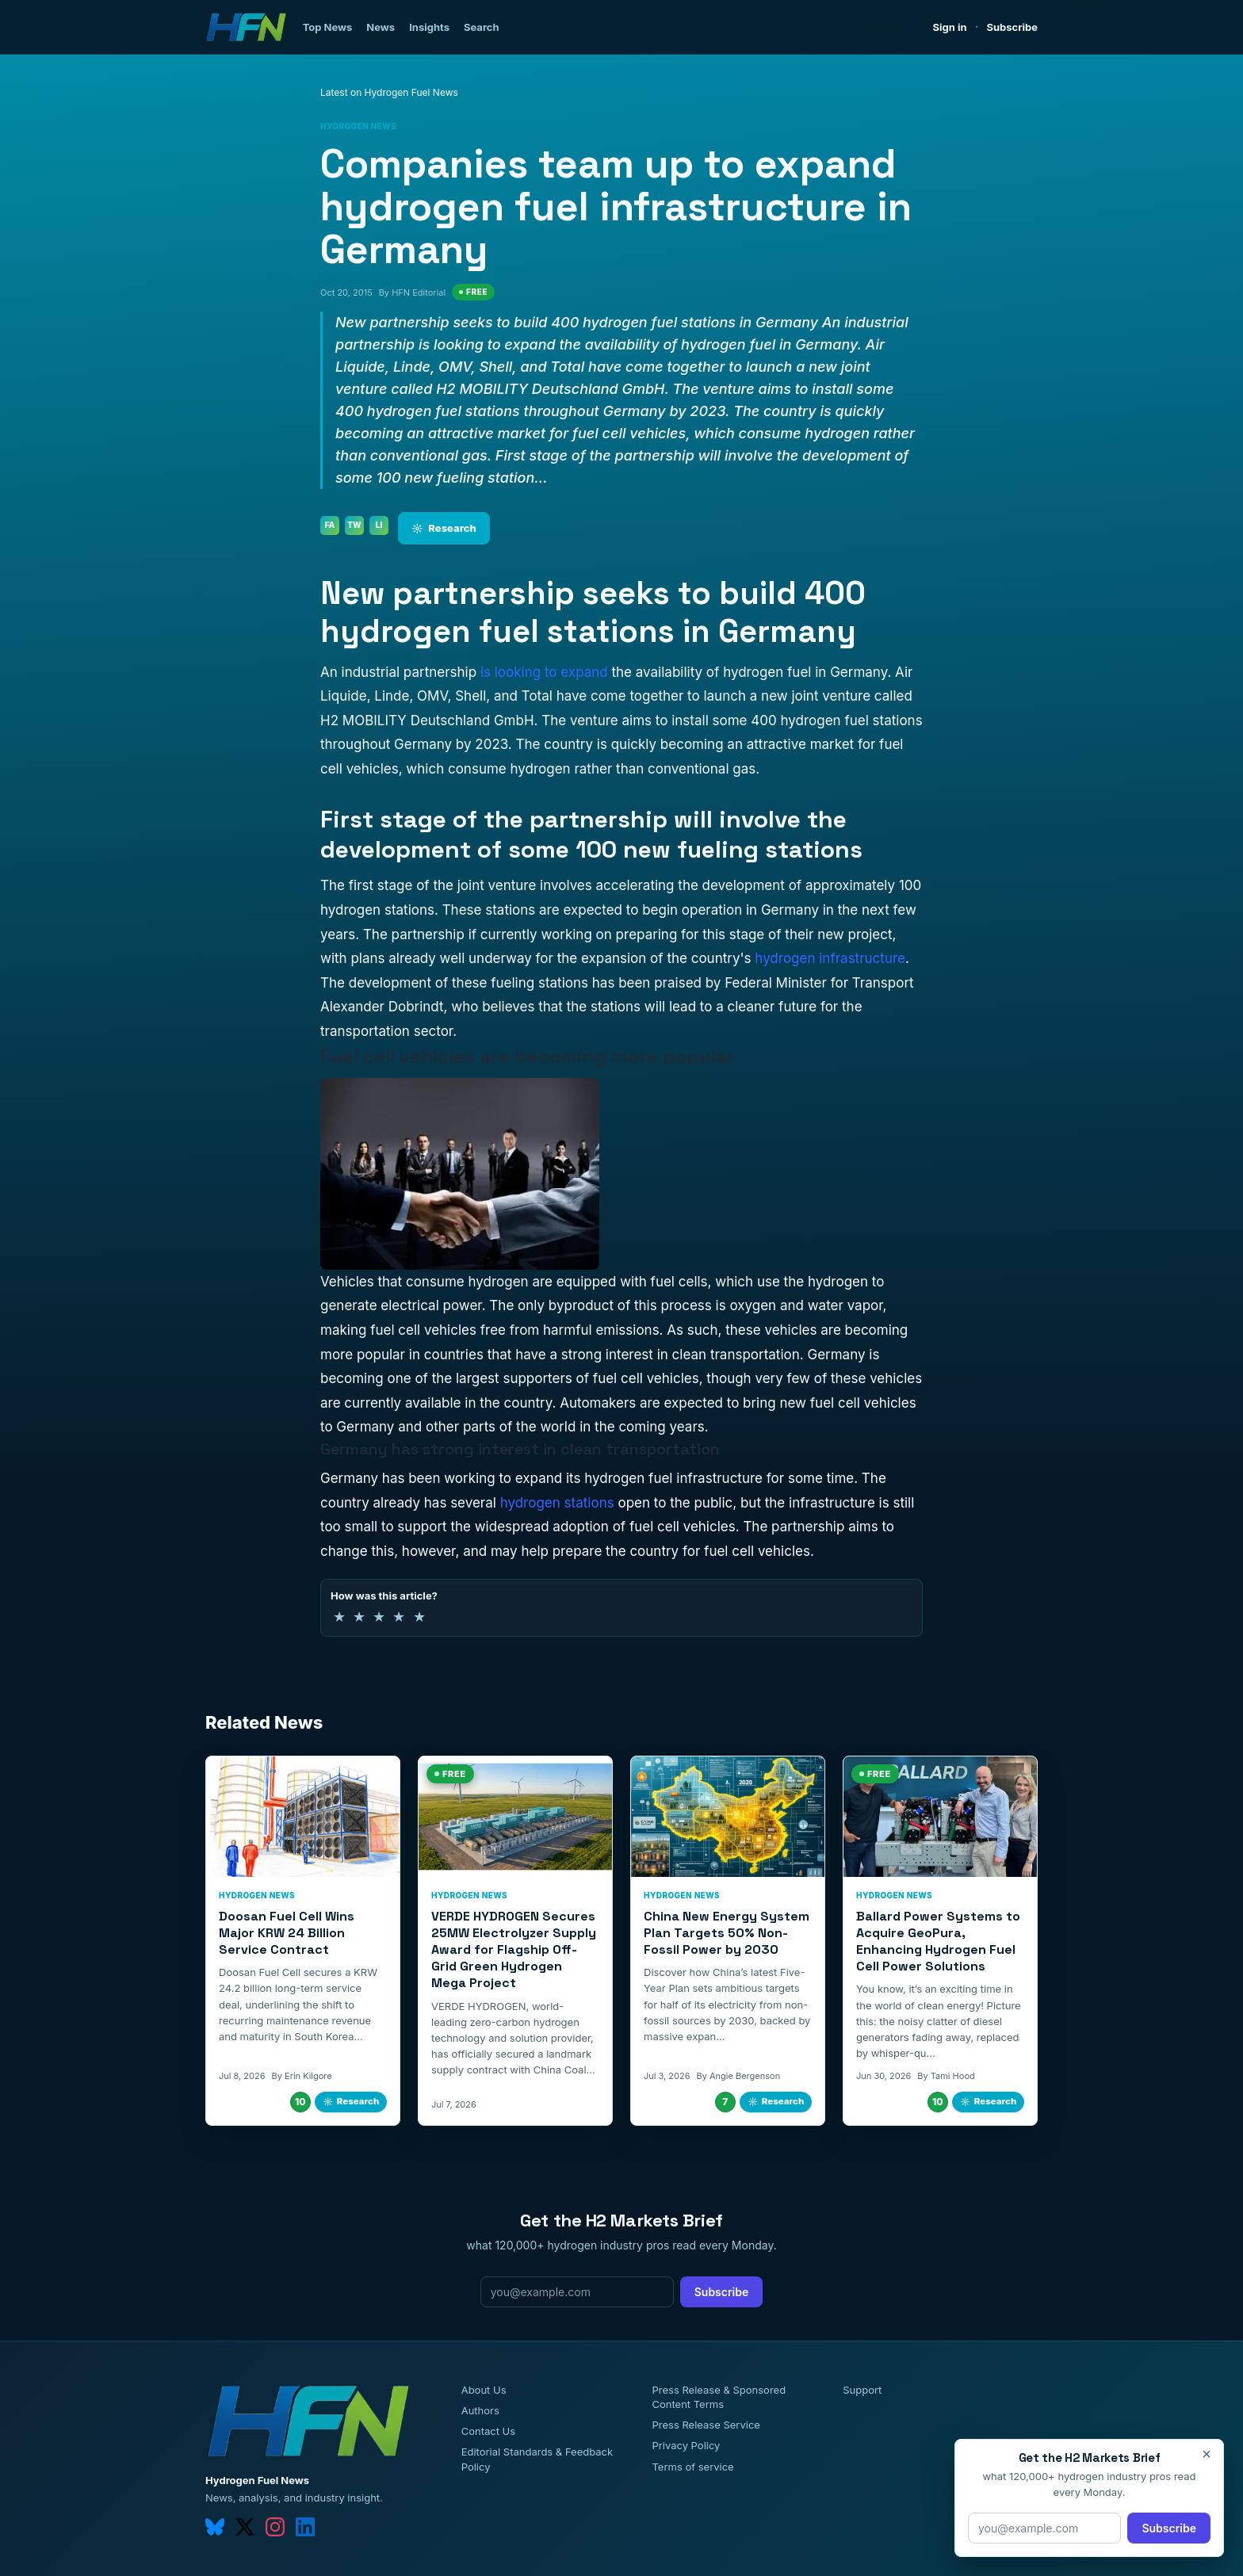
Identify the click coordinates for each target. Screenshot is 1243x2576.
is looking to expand (544, 672)
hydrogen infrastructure (830, 958)
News (380, 27)
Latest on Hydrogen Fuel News (389, 92)
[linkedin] (305, 2526)
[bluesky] (214, 2526)
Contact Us (488, 2431)
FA (330, 524)
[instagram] (275, 2526)
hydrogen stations (557, 1503)
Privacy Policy (686, 2445)
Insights (429, 27)
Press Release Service (705, 2424)
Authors (480, 2410)
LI (379, 524)
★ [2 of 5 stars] (359, 1616)
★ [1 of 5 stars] (339, 1616)
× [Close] (1206, 2454)
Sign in (950, 27)
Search (481, 27)
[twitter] (244, 2526)
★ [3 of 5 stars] (379, 1616)
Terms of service (692, 2466)
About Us (484, 2389)
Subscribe (1012, 27)
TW (354, 524)
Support (862, 2389)
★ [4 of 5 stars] (398, 1616)
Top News (328, 27)
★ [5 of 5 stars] (419, 1616)
